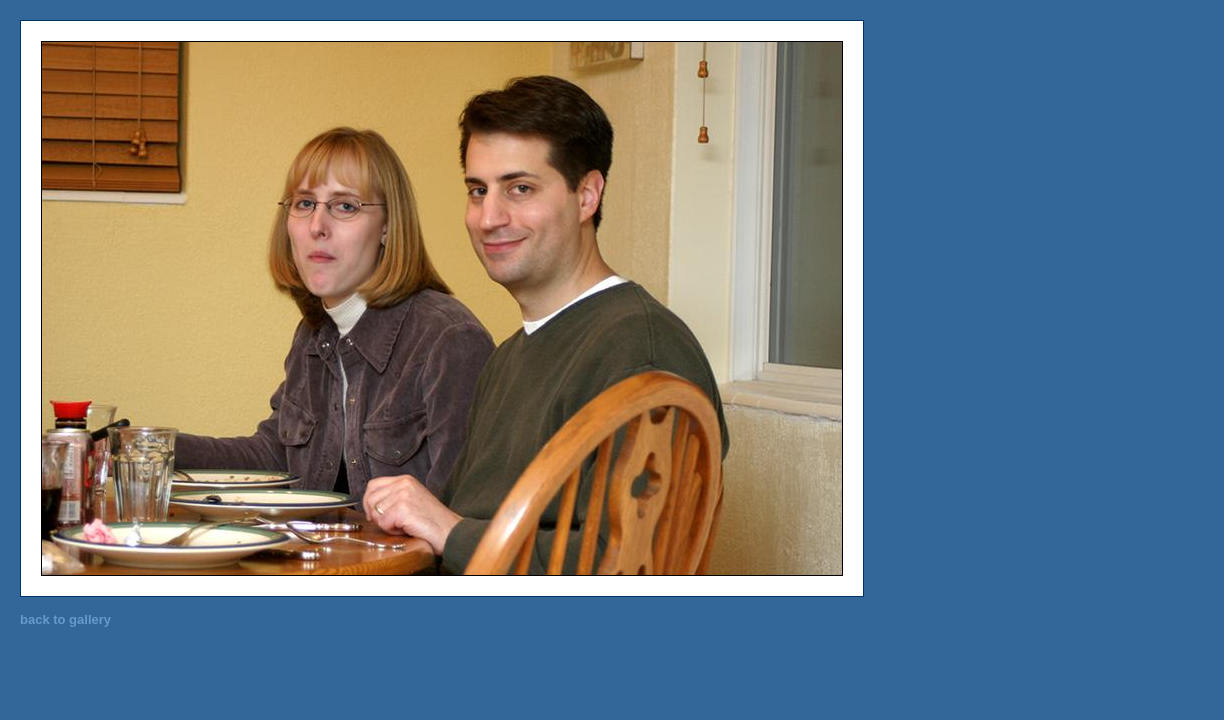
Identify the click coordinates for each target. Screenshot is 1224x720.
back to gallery (65, 619)
